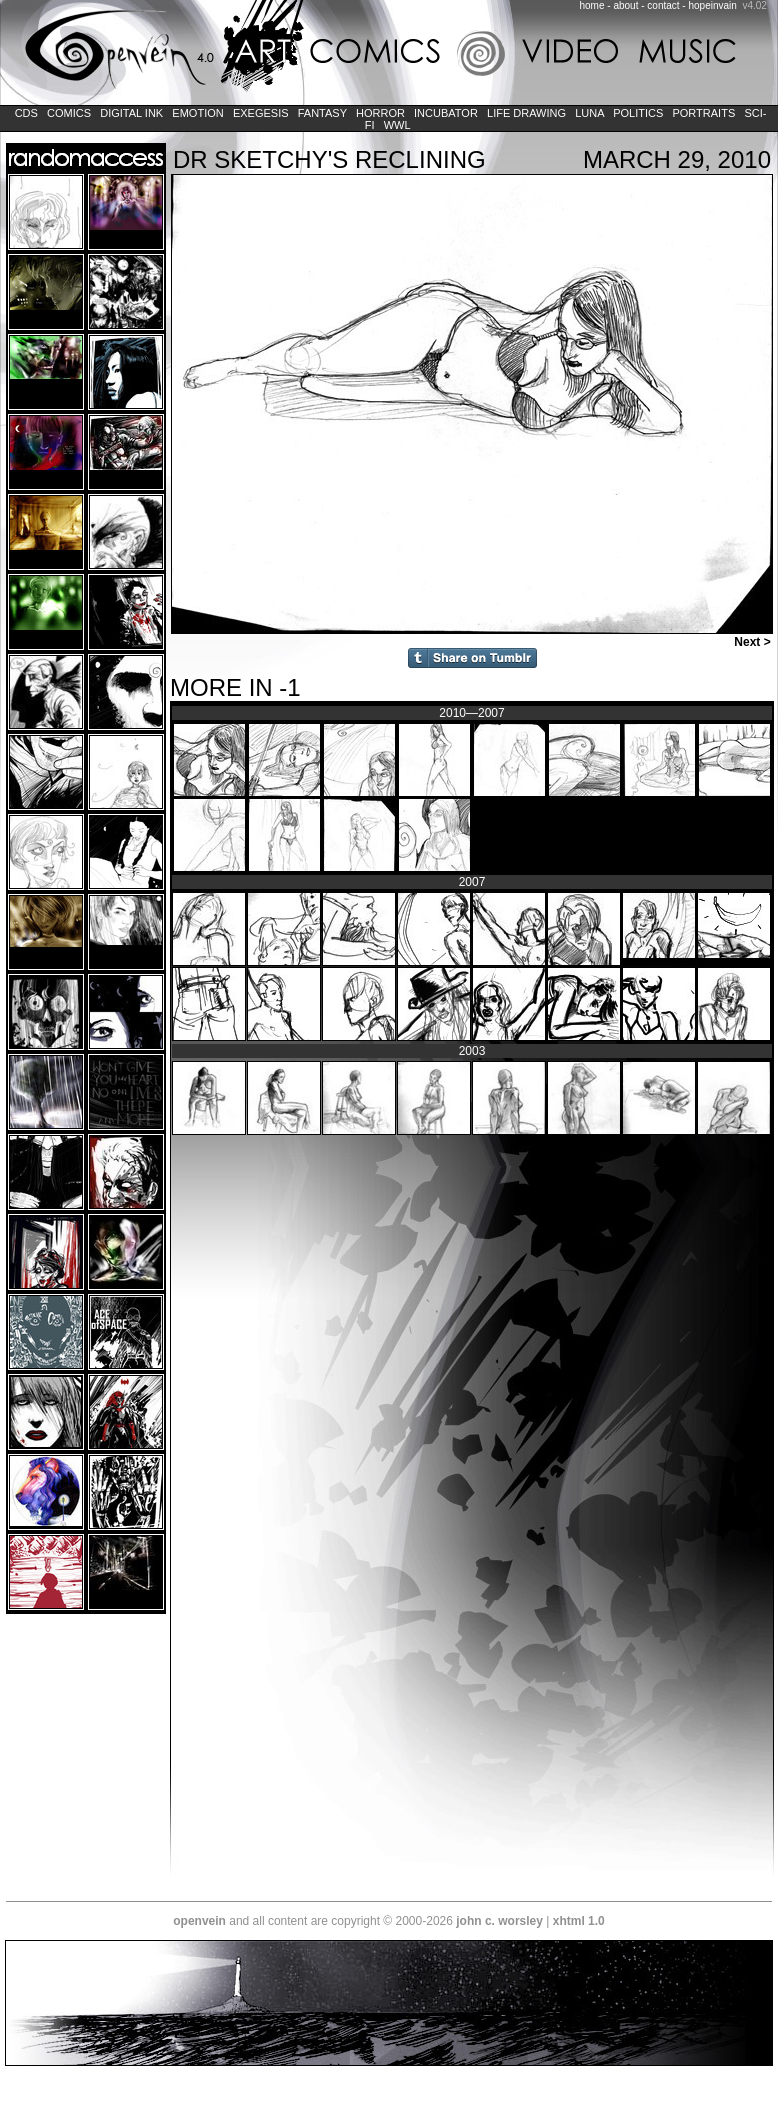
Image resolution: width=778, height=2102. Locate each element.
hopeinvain (712, 5)
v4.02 (754, 5)
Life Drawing (526, 113)
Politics (638, 113)
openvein (199, 1921)
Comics (69, 113)
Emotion (197, 113)
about (625, 5)
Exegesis (261, 113)
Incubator (446, 113)
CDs (26, 113)
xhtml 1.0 (579, 1921)
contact (663, 5)
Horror (380, 113)
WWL (397, 125)
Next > (754, 642)
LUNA (589, 113)
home (592, 5)
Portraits (703, 113)
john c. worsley (499, 1921)
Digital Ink (131, 113)
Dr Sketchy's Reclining (329, 159)
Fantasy (322, 113)
